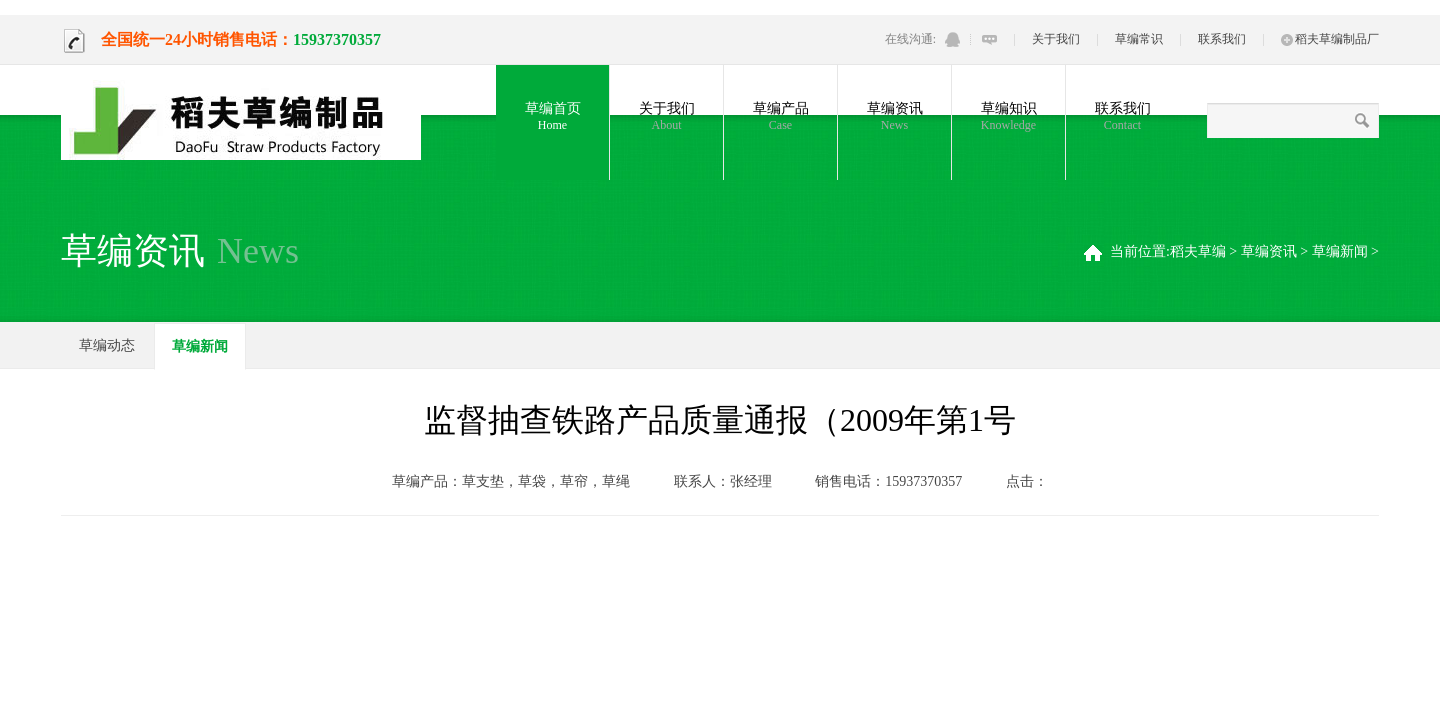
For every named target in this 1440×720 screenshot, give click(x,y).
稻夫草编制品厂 (1330, 39)
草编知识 (1008, 117)
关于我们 (1056, 39)
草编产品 (780, 117)
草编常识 (1139, 39)
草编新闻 (1340, 251)
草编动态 (107, 345)
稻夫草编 (1198, 251)
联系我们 (1222, 39)
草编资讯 (894, 117)
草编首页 (552, 117)
